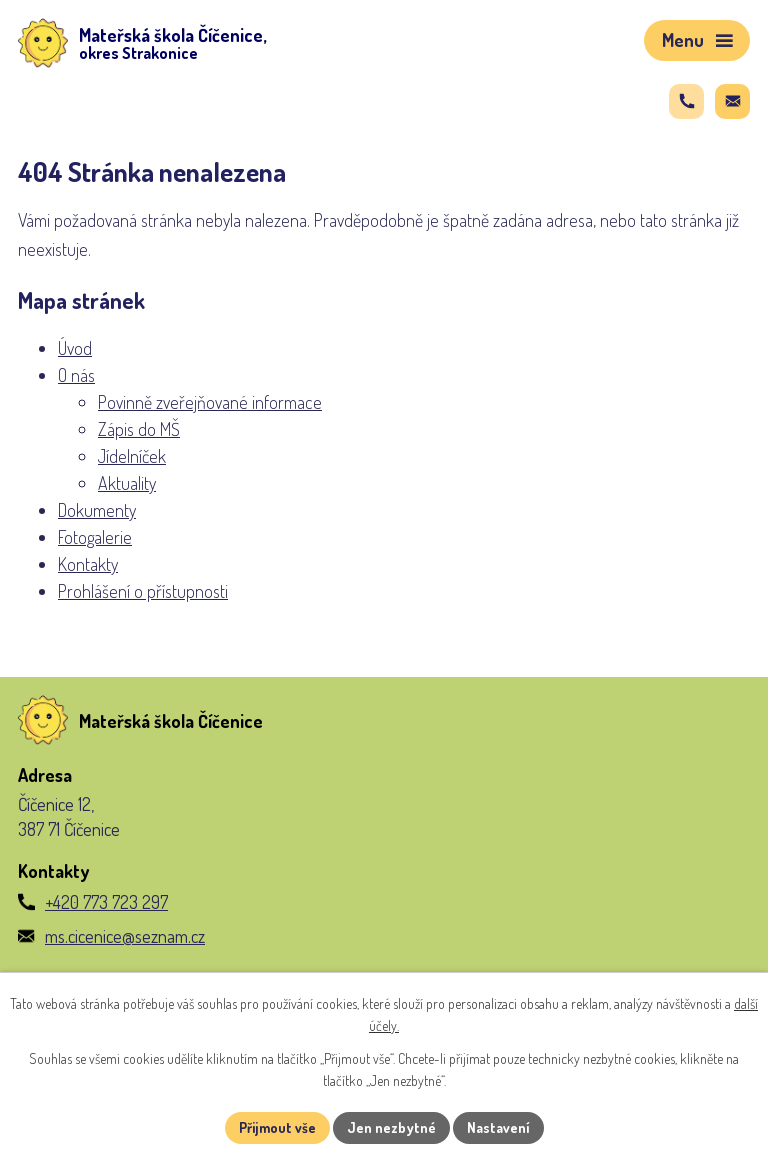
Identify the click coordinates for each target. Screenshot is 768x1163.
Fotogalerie (95, 537)
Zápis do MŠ (139, 429)
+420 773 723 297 (106, 902)
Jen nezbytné (391, 1127)
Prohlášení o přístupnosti (143, 591)
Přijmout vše (277, 1127)
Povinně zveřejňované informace (210, 402)
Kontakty (88, 564)
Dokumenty (97, 510)
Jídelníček (132, 456)
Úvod (75, 348)
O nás (76, 375)
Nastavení (498, 1127)
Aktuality (127, 483)
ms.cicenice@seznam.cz (125, 936)
